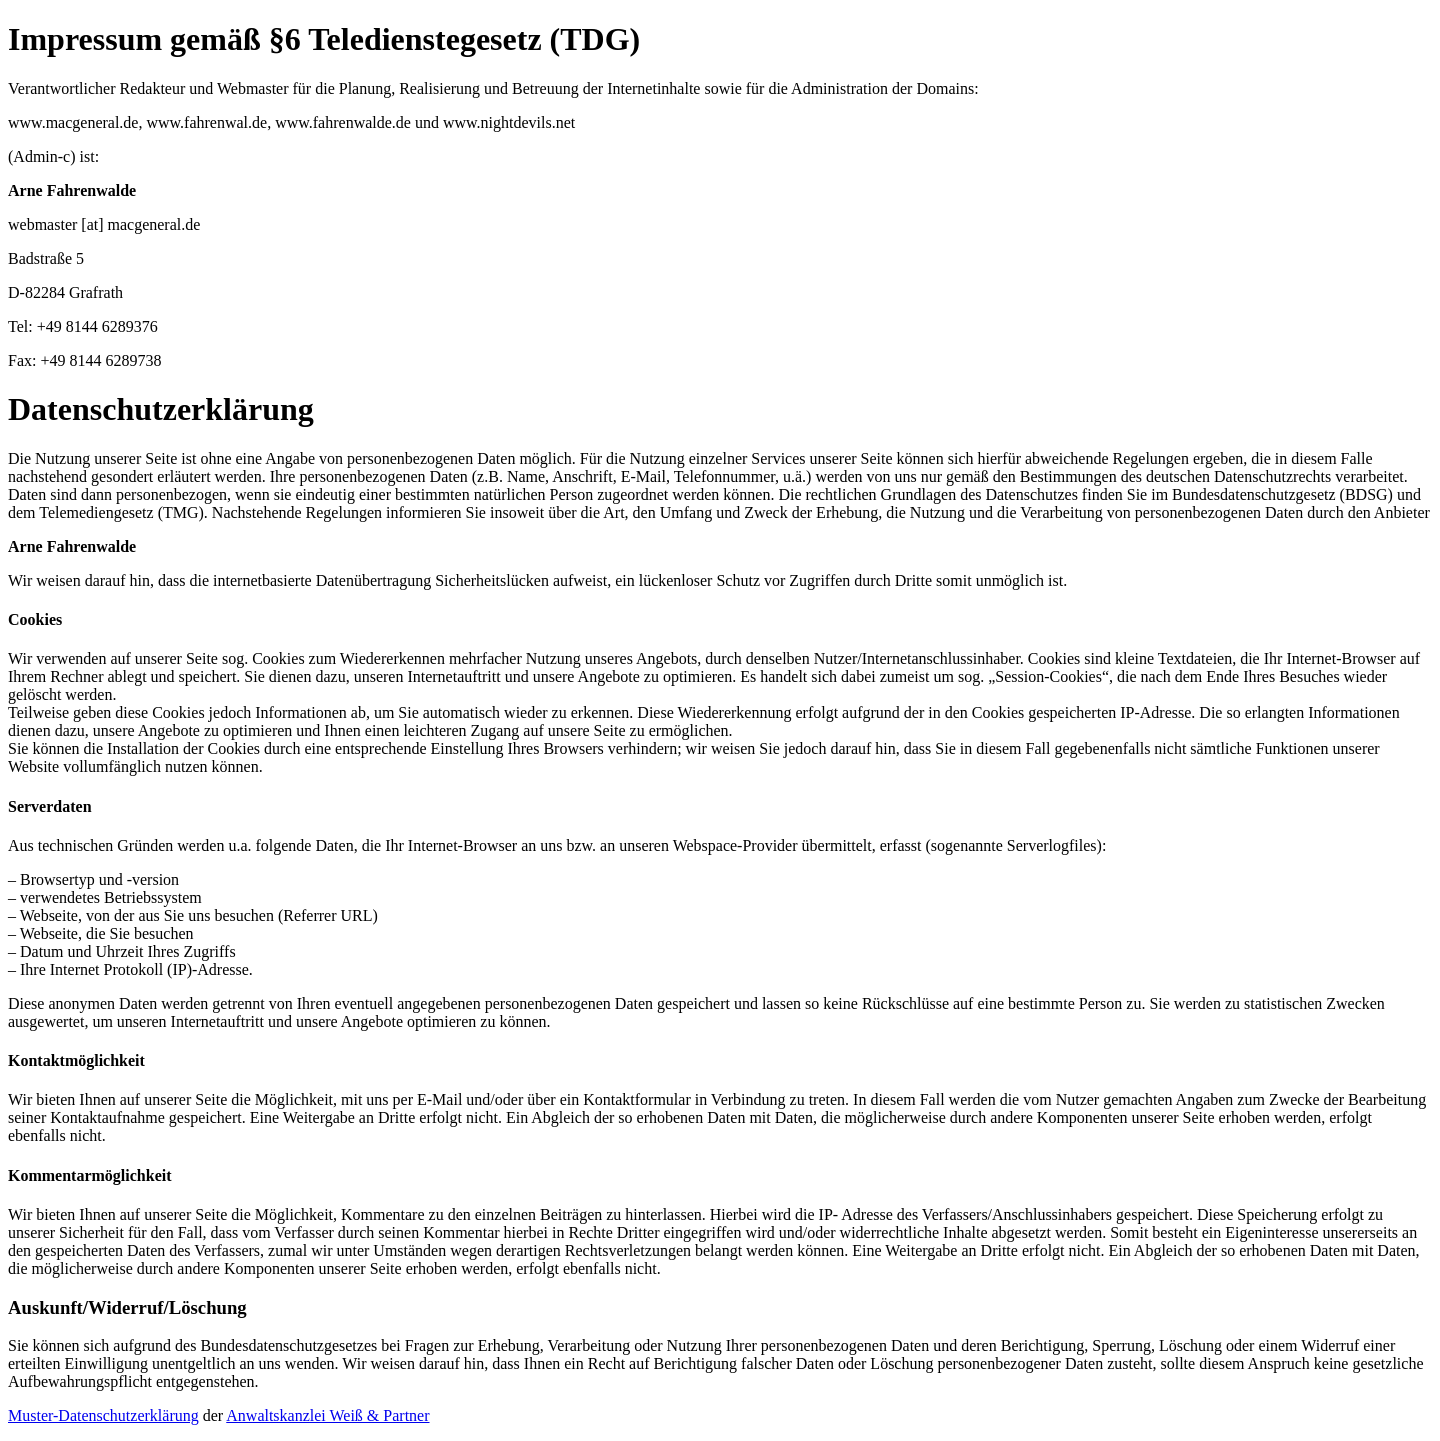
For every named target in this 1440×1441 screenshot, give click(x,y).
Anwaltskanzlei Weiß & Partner (327, 1415)
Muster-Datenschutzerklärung (103, 1415)
